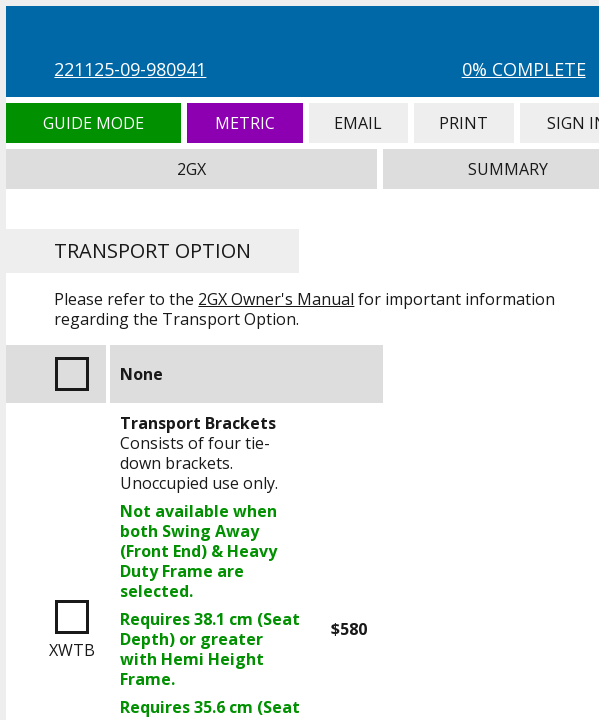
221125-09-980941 (130, 69)
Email (358, 123)
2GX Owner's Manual (276, 299)
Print (464, 123)
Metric (245, 123)
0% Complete (524, 69)
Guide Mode (93, 123)
